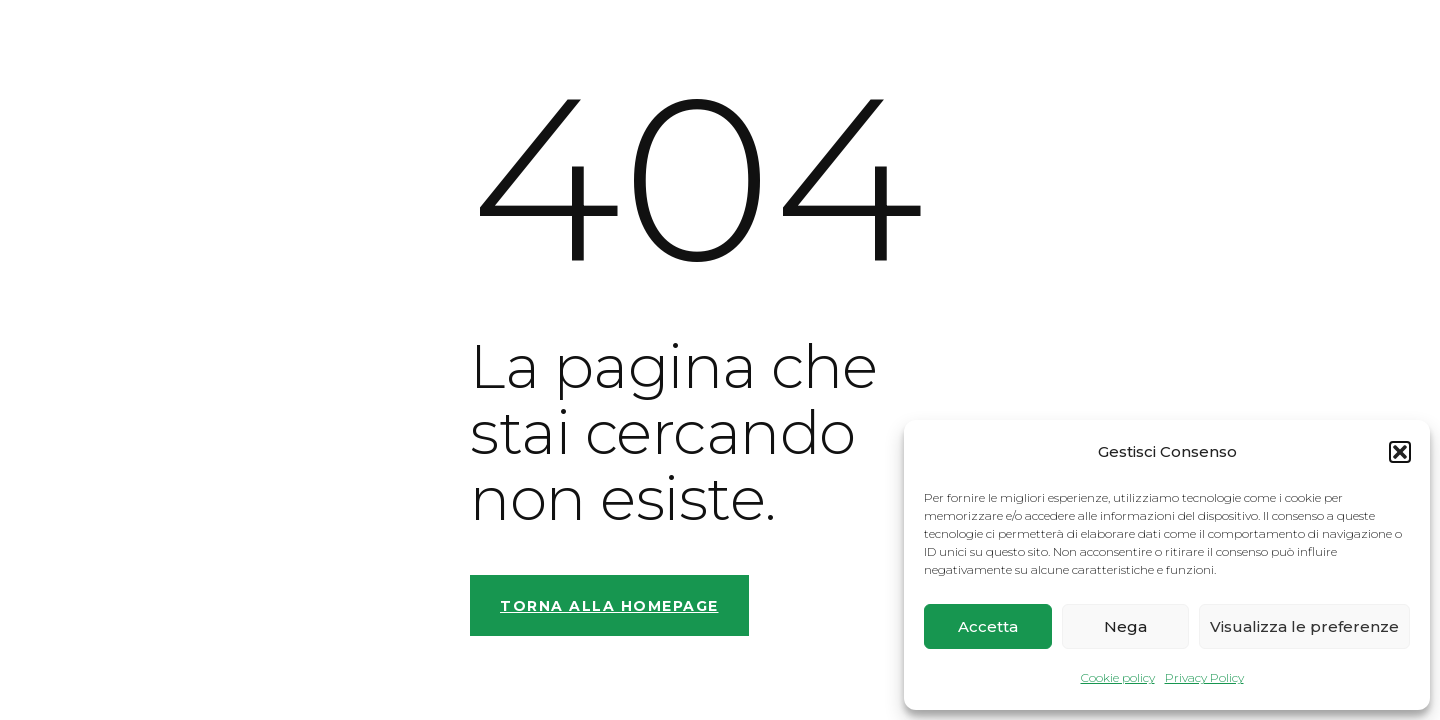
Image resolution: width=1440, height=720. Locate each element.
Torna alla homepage (609, 606)
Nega (1125, 626)
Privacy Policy (1204, 677)
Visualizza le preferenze (1304, 626)
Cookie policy (1118, 677)
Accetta (988, 626)
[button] (1400, 452)
